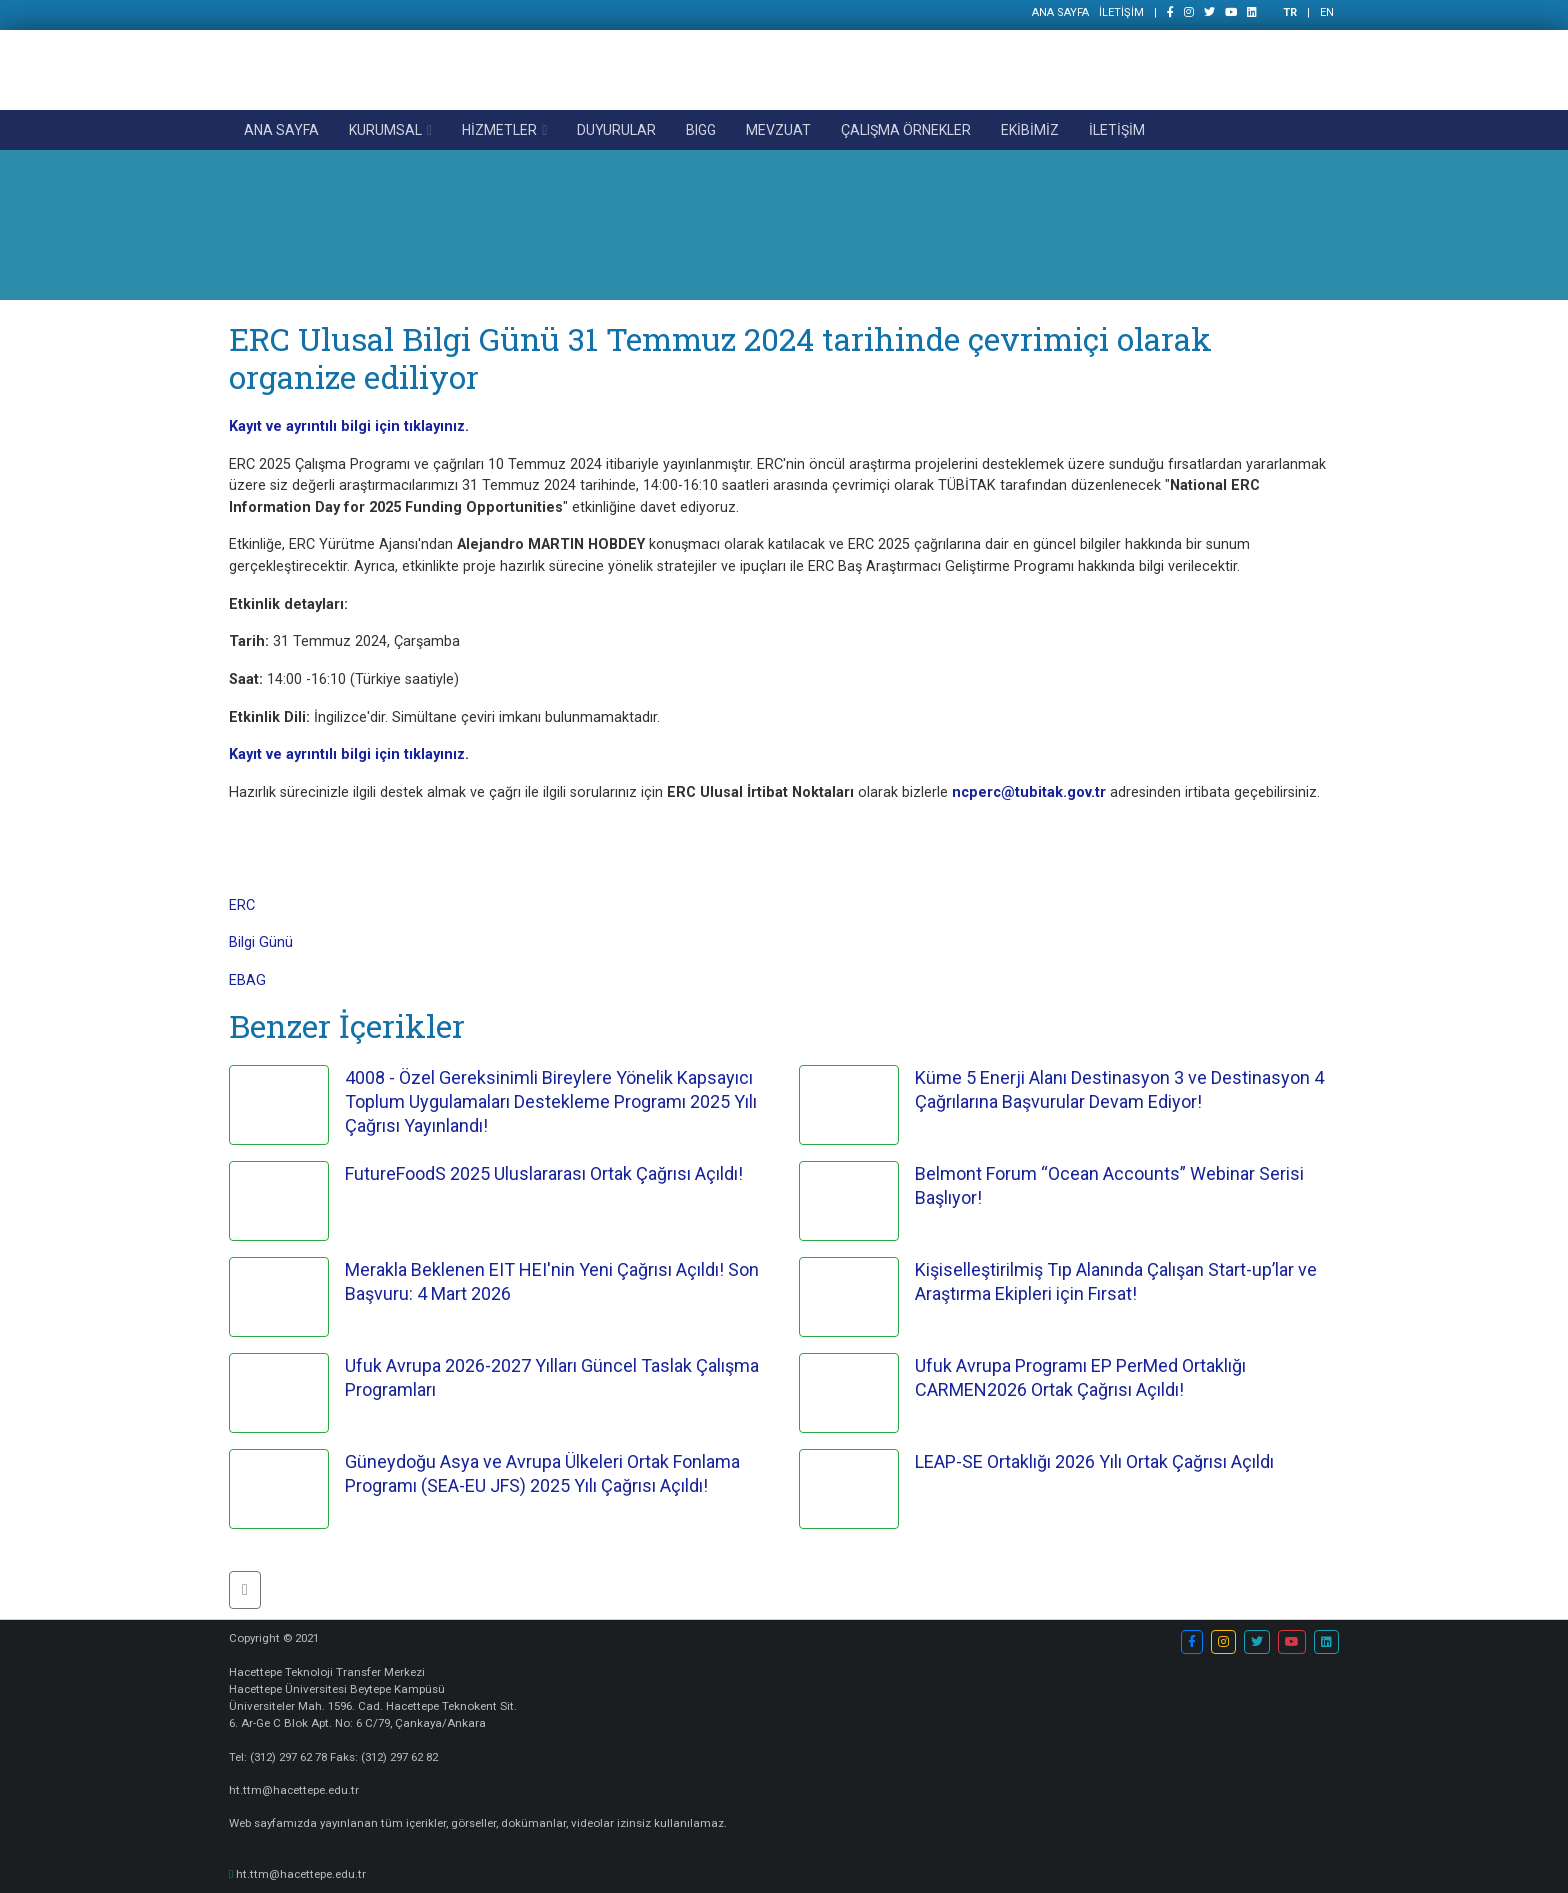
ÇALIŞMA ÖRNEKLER (906, 130)
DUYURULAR (616, 130)
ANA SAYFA (1060, 12)
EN (1327, 12)
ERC (242, 905)
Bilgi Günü (261, 942)
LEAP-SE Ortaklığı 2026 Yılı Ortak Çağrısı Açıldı (1094, 1461)
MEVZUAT (778, 130)
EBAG (247, 980)
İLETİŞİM (1121, 12)
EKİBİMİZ (1030, 130)
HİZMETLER (499, 130)
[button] (245, 1590)
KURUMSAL (385, 130)
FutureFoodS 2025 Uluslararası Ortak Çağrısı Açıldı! (544, 1173)
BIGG (701, 130)
